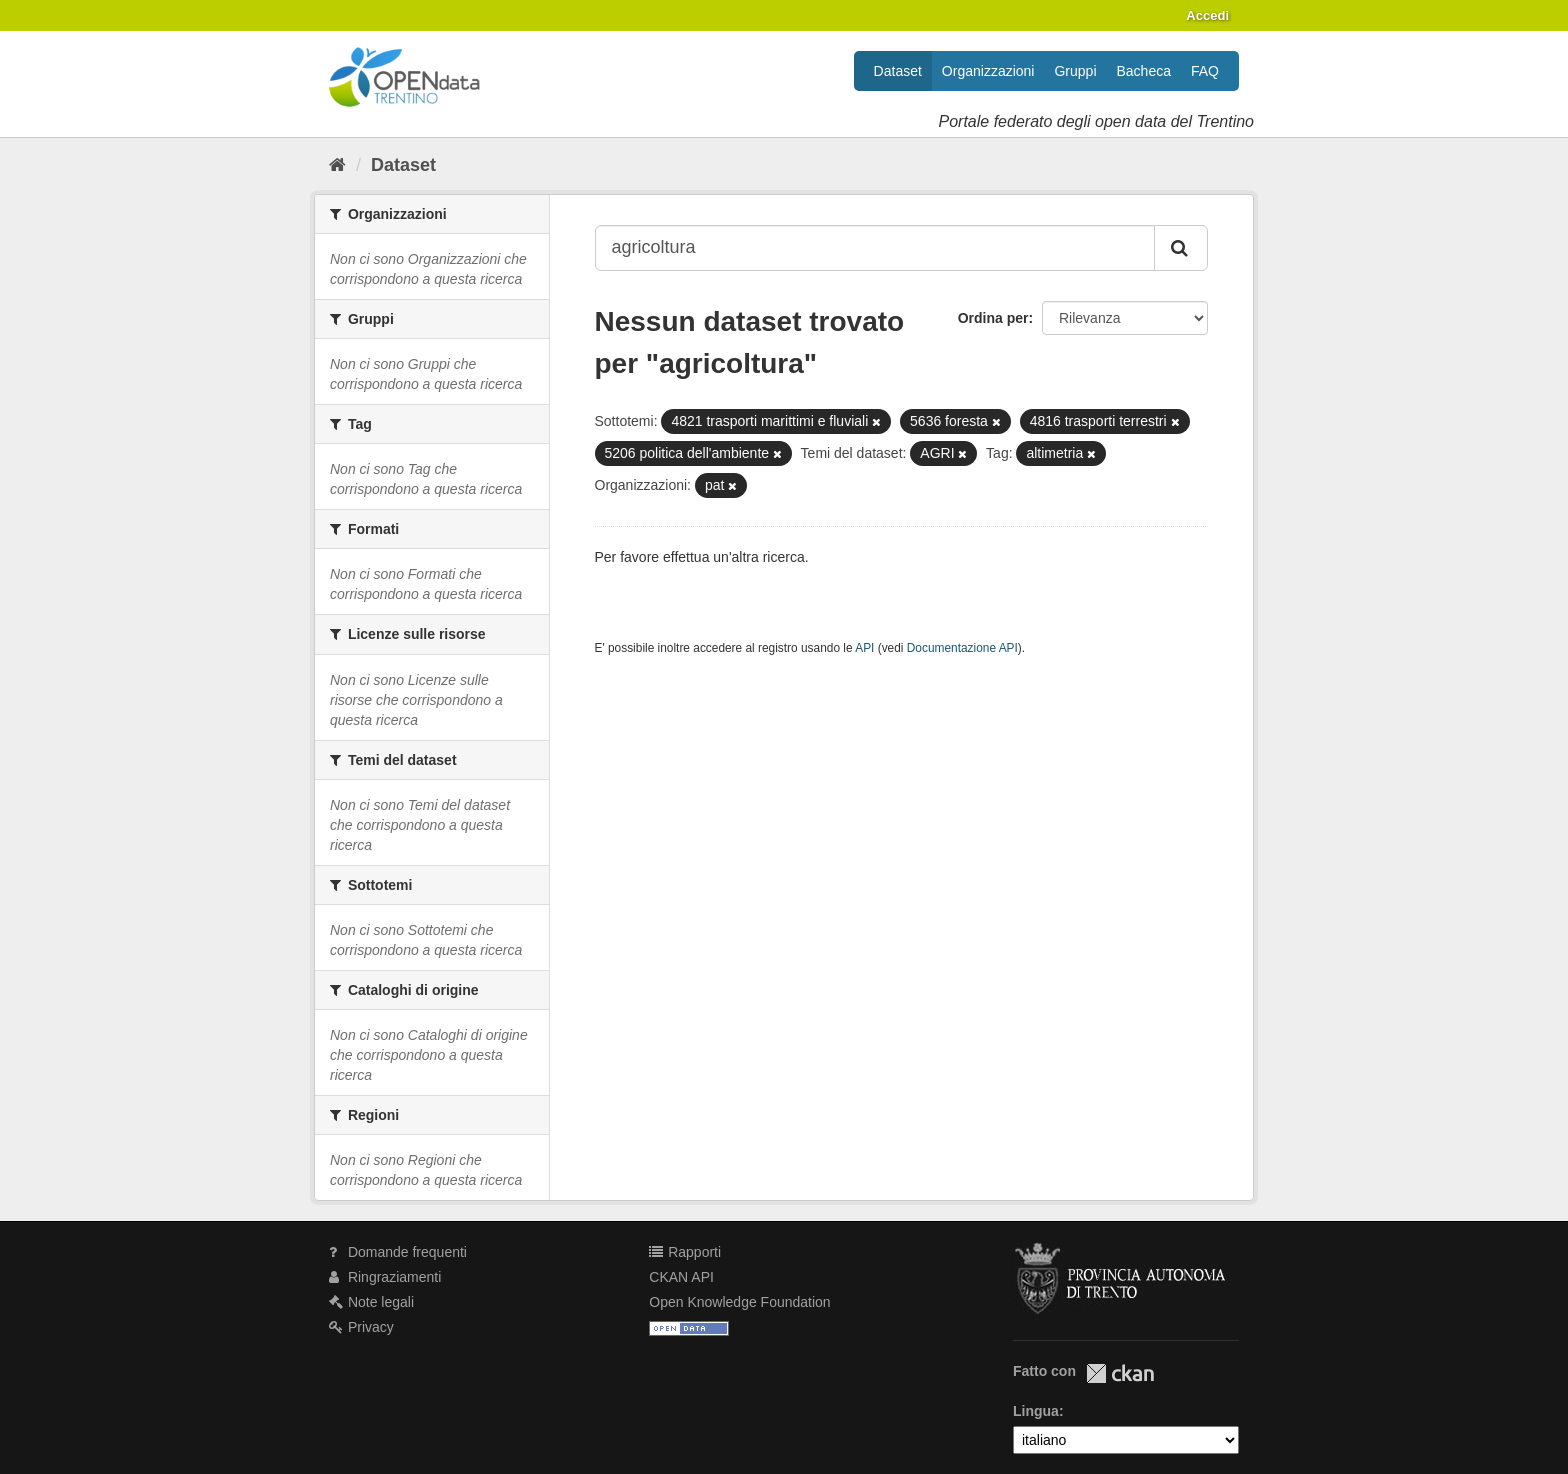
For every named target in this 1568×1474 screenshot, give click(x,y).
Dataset (898, 71)
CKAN (1120, 1373)
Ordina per (993, 318)
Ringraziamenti (385, 1277)
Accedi (1207, 15)
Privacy (361, 1327)
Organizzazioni (988, 71)
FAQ (1205, 71)
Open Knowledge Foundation (739, 1302)
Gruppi (1075, 71)
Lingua (1036, 1411)
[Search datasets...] (875, 248)
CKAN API (681, 1277)
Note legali (371, 1302)
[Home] (337, 165)
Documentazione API (962, 648)
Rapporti (685, 1252)
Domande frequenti (398, 1252)
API (864, 648)
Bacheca (1144, 71)
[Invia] (1181, 248)
